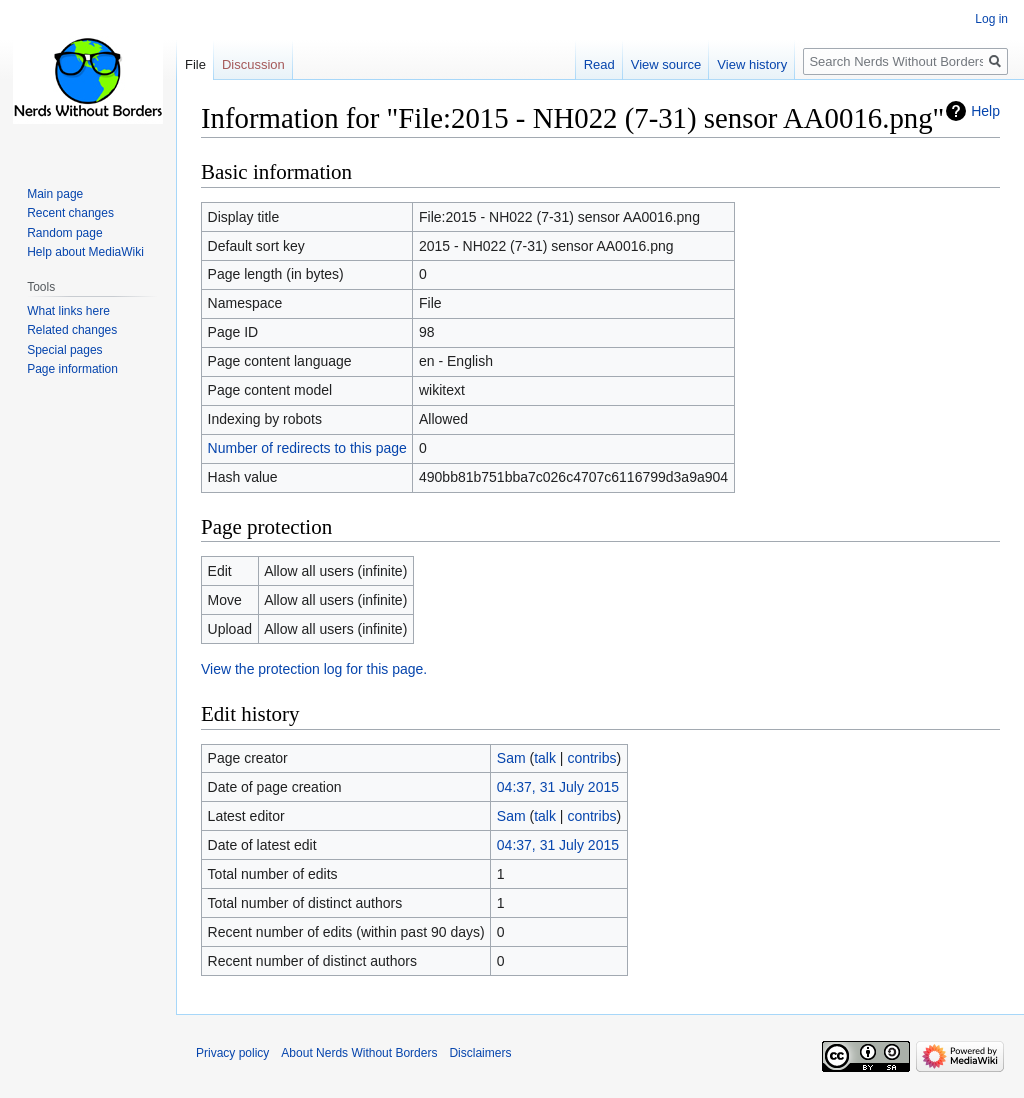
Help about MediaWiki (85, 252)
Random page (64, 233)
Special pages (64, 350)
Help (985, 111)
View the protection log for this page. (314, 669)
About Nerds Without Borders (359, 1053)
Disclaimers (480, 1053)
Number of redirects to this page (307, 448)
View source (666, 64)
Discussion (253, 64)
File (195, 64)
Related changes (72, 330)
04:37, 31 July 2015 (558, 787)
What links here (68, 311)
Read (599, 64)
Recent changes (70, 213)
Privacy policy (232, 1053)
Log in (991, 19)
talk (545, 758)
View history (752, 64)
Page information (72, 369)
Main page (55, 194)
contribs (591, 758)
